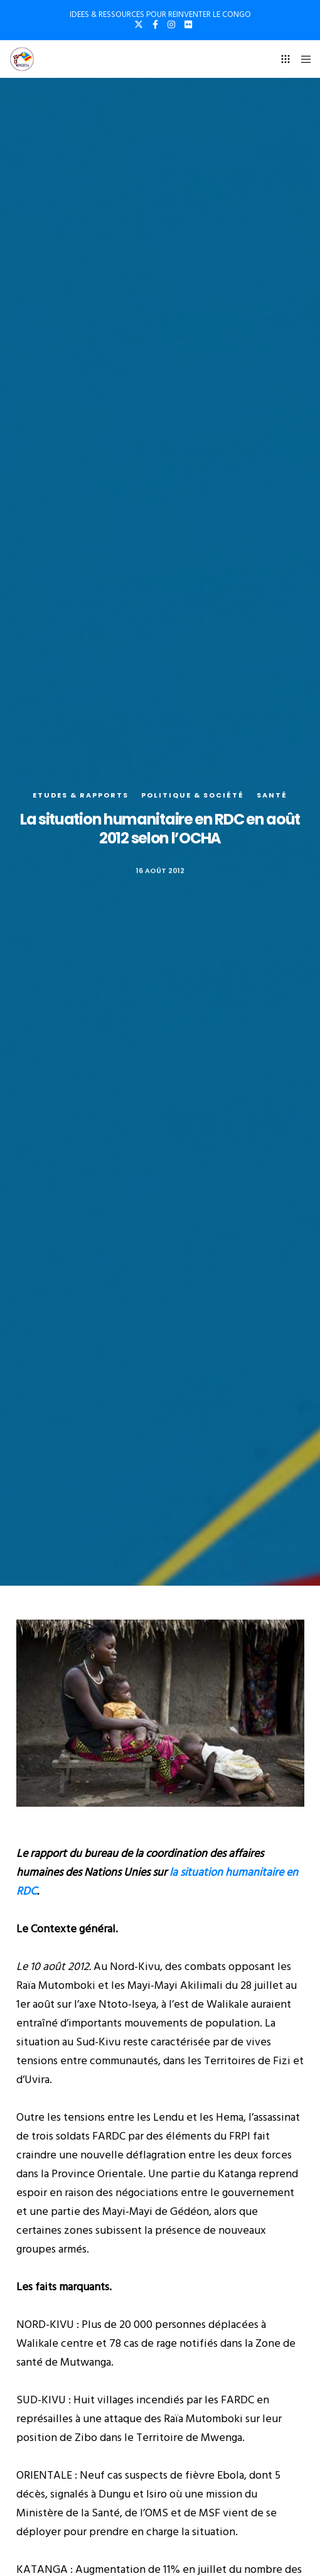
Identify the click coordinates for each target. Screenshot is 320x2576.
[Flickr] (188, 24)
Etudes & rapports (81, 795)
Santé (272, 795)
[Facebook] (155, 24)
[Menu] (302, 59)
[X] (138, 24)
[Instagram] (171, 24)
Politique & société (192, 795)
